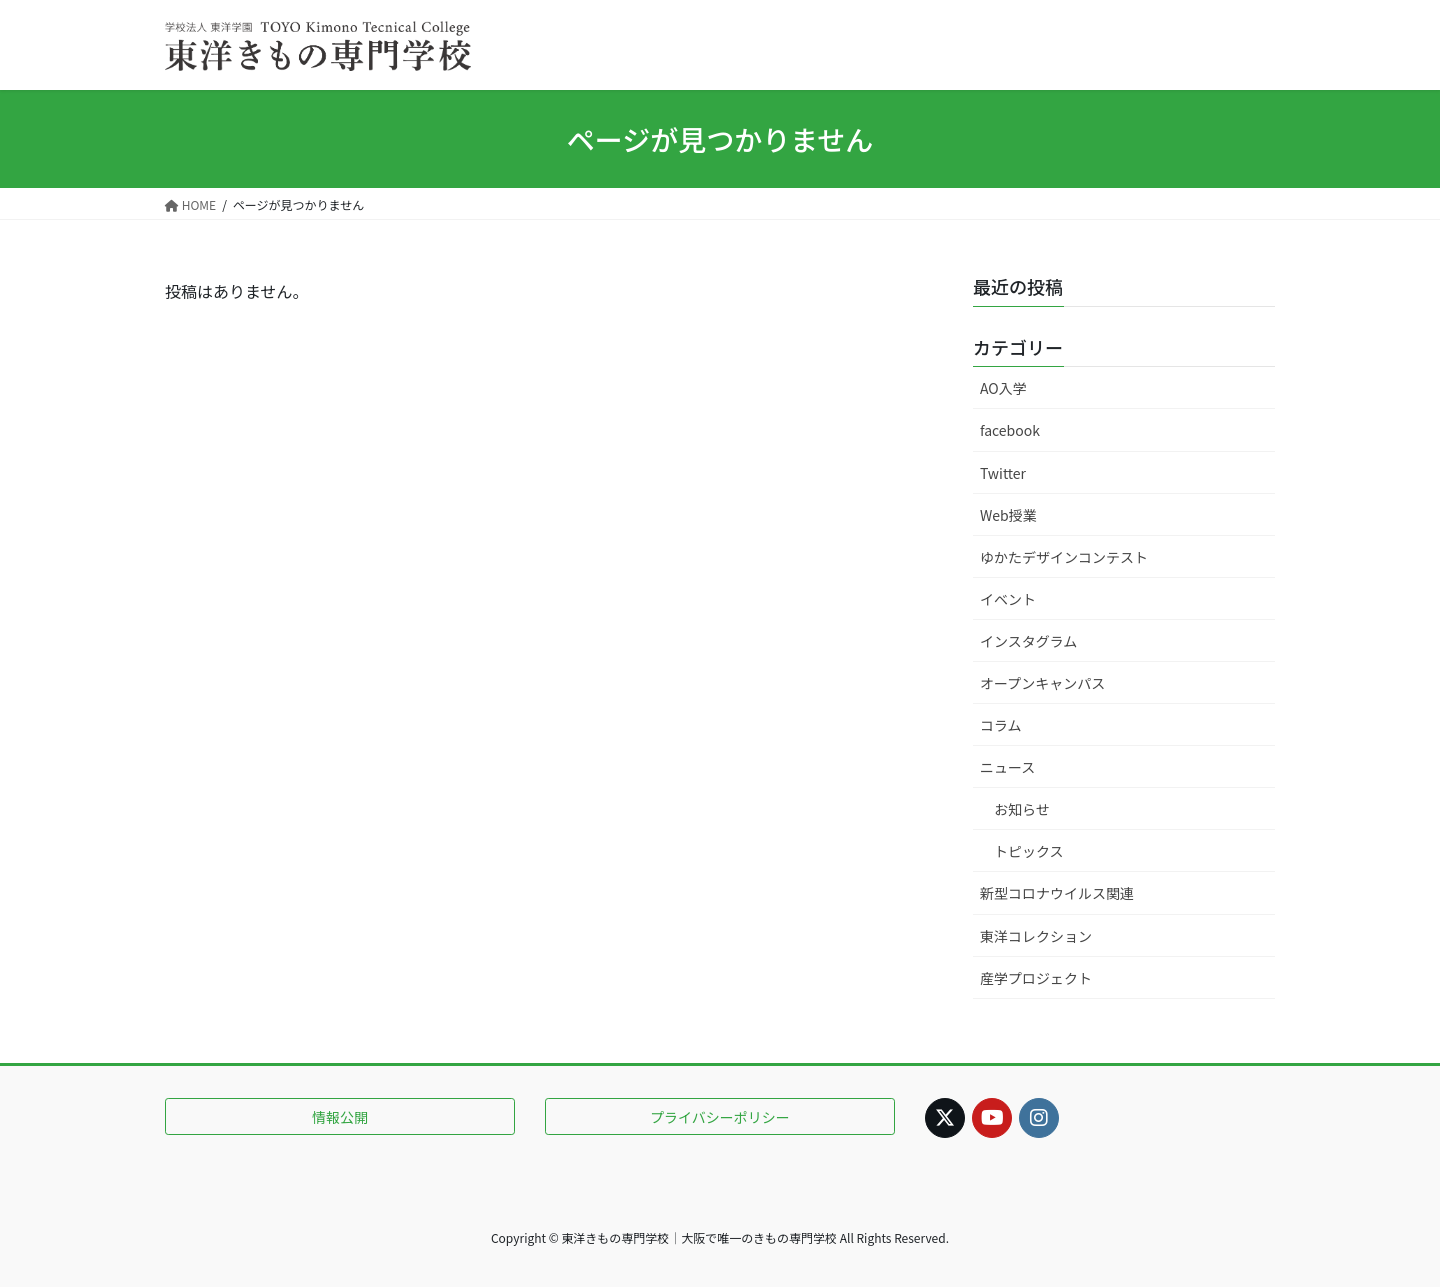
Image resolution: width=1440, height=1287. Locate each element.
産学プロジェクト (1036, 978)
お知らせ (1022, 809)
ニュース (1007, 767)
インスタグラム (1028, 641)
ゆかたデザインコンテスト (1064, 557)
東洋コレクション (1036, 936)
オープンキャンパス (1042, 683)
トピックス (1029, 851)
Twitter (1003, 473)
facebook (1010, 430)
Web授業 (1008, 515)
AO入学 (1003, 388)
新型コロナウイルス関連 (1057, 893)
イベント (1008, 599)
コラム (1001, 725)
